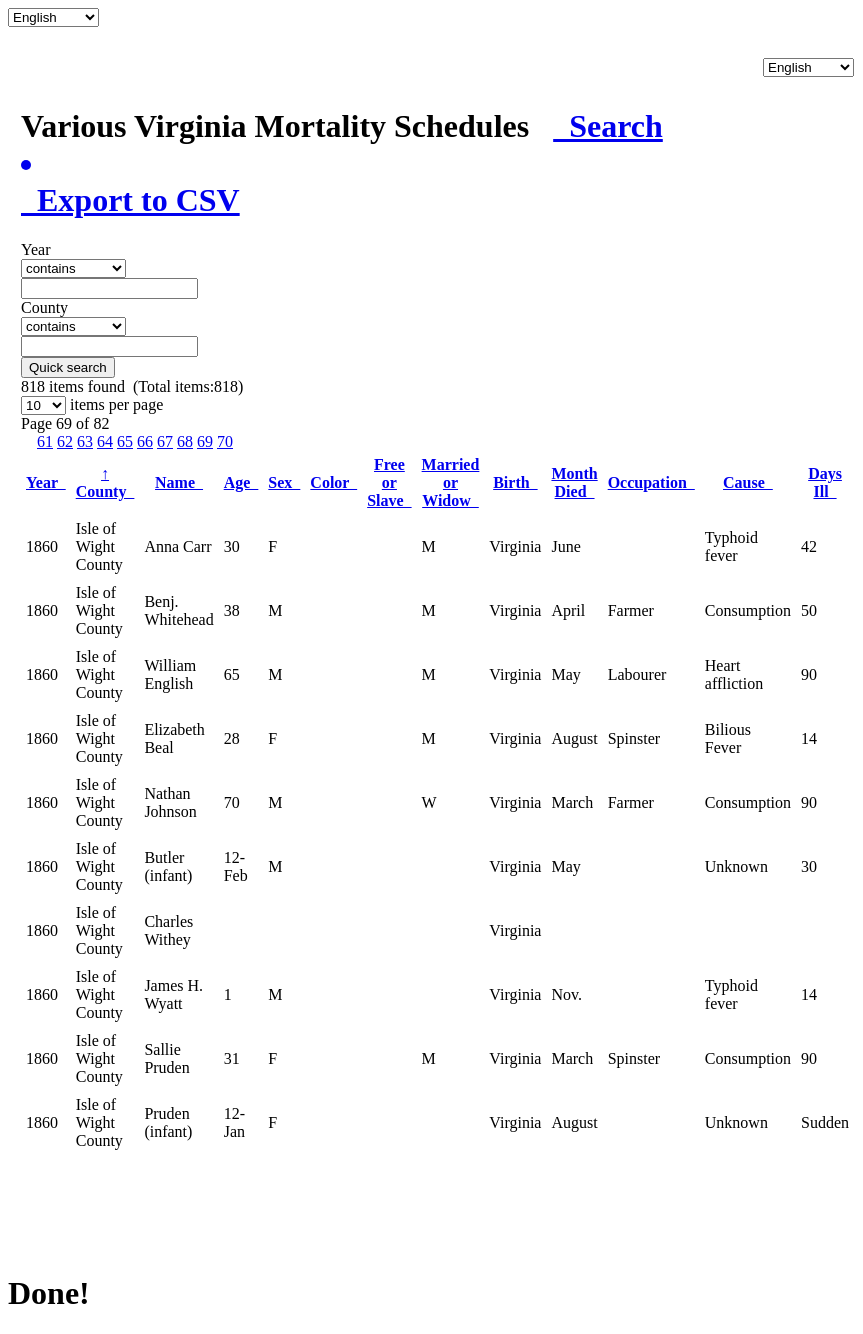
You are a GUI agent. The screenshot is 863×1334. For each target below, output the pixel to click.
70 (225, 441)
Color (333, 482)
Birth (515, 482)
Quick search (68, 367)
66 (145, 441)
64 (105, 441)
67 (165, 441)
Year (46, 482)
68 (185, 441)
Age (241, 482)
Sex (284, 482)
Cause (748, 482)
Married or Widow (451, 482)
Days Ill (825, 482)
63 (85, 441)
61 (45, 441)
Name (179, 482)
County (105, 482)
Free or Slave (389, 482)
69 (205, 441)
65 (125, 441)
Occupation (651, 482)
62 (65, 441)
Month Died (574, 482)
